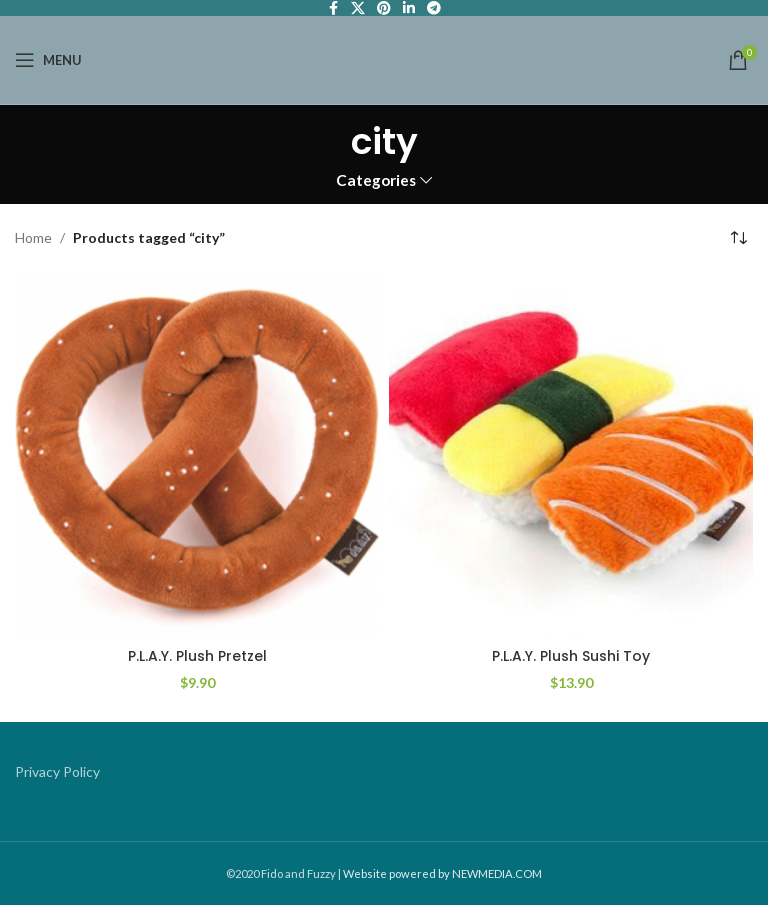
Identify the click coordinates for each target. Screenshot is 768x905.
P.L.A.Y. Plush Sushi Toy (571, 656)
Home (33, 237)
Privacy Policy (57, 771)
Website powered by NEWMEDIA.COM (442, 873)
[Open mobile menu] (48, 60)
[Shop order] (738, 239)
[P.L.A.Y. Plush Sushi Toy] (571, 456)
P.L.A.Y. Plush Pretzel (197, 656)
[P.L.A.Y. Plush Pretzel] (197, 456)
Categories (376, 180)
